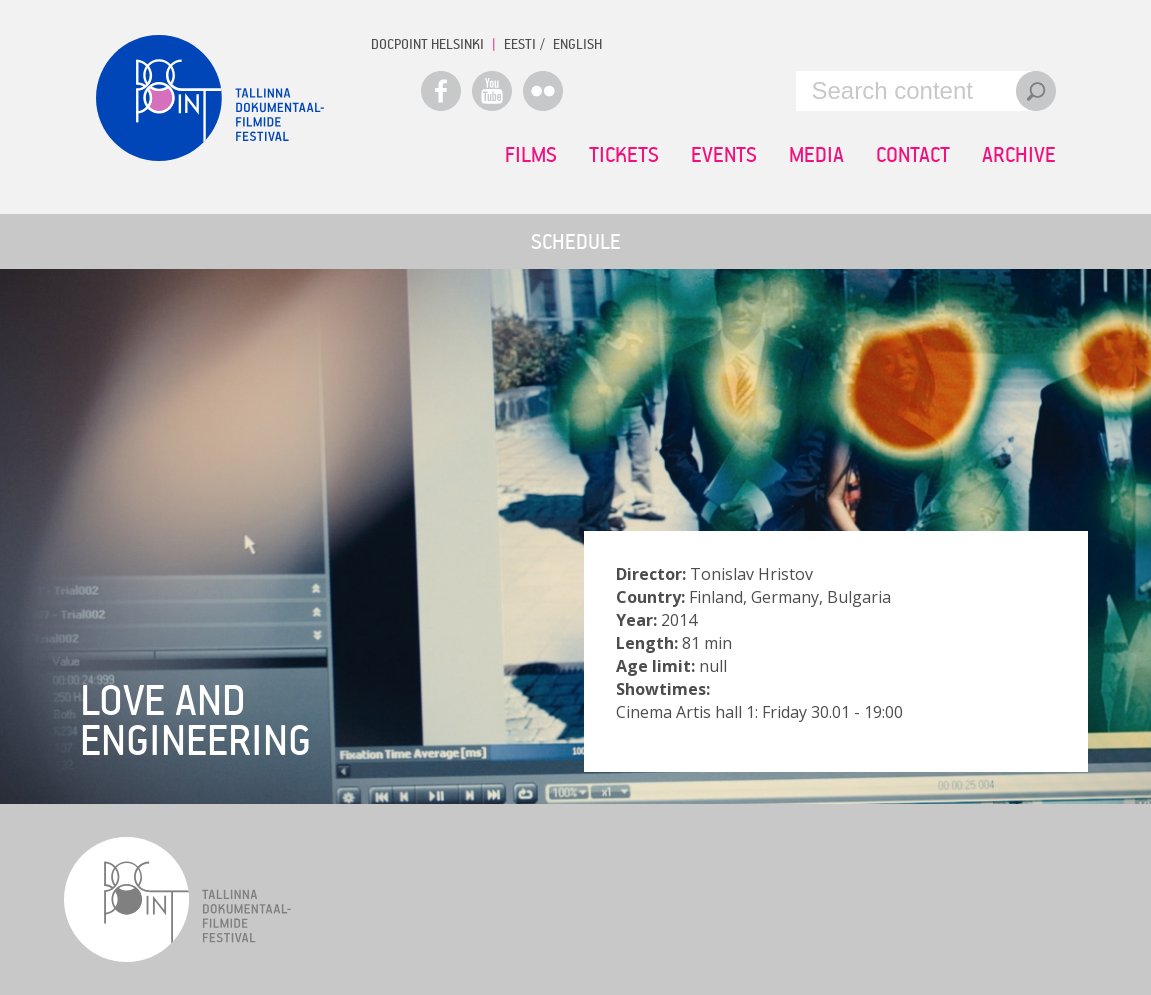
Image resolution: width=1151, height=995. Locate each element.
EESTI (520, 43)
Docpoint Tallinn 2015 (210, 98)
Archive (1019, 154)
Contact (913, 154)
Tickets (624, 154)
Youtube (492, 91)
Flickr (543, 91)
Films (531, 154)
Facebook (441, 91)
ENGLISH (577, 43)
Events (724, 154)
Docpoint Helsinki (427, 43)
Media (816, 154)
